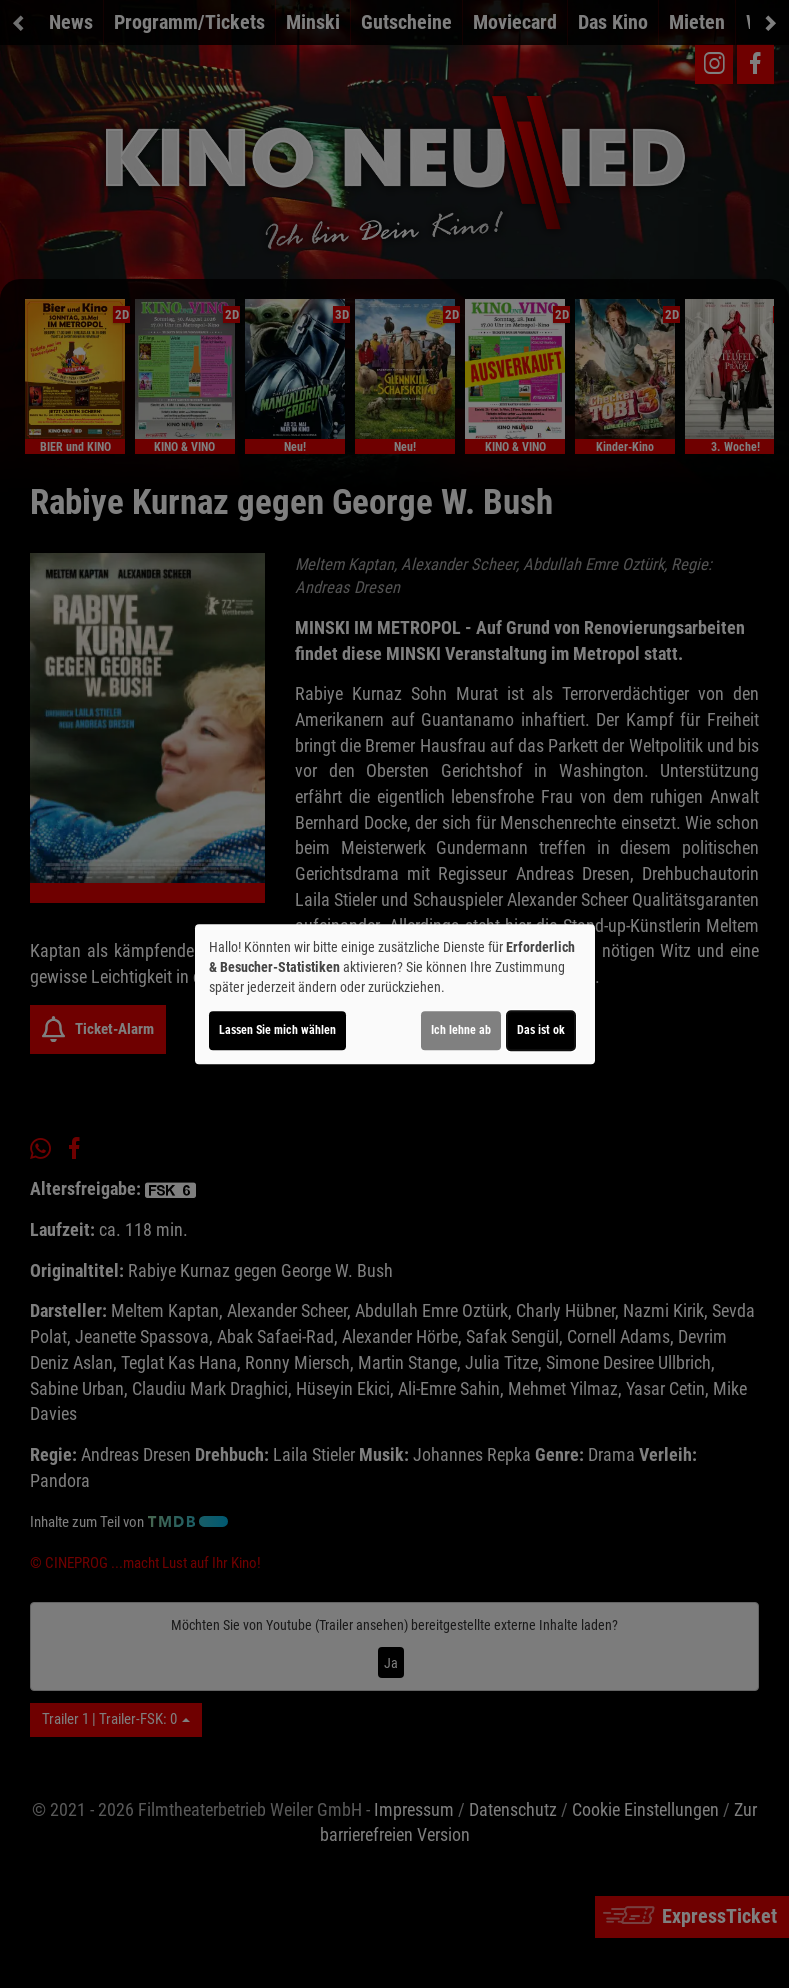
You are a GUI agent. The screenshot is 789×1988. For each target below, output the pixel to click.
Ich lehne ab (461, 1030)
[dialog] (395, 994)
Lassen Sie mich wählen (277, 1030)
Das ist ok (541, 1030)
